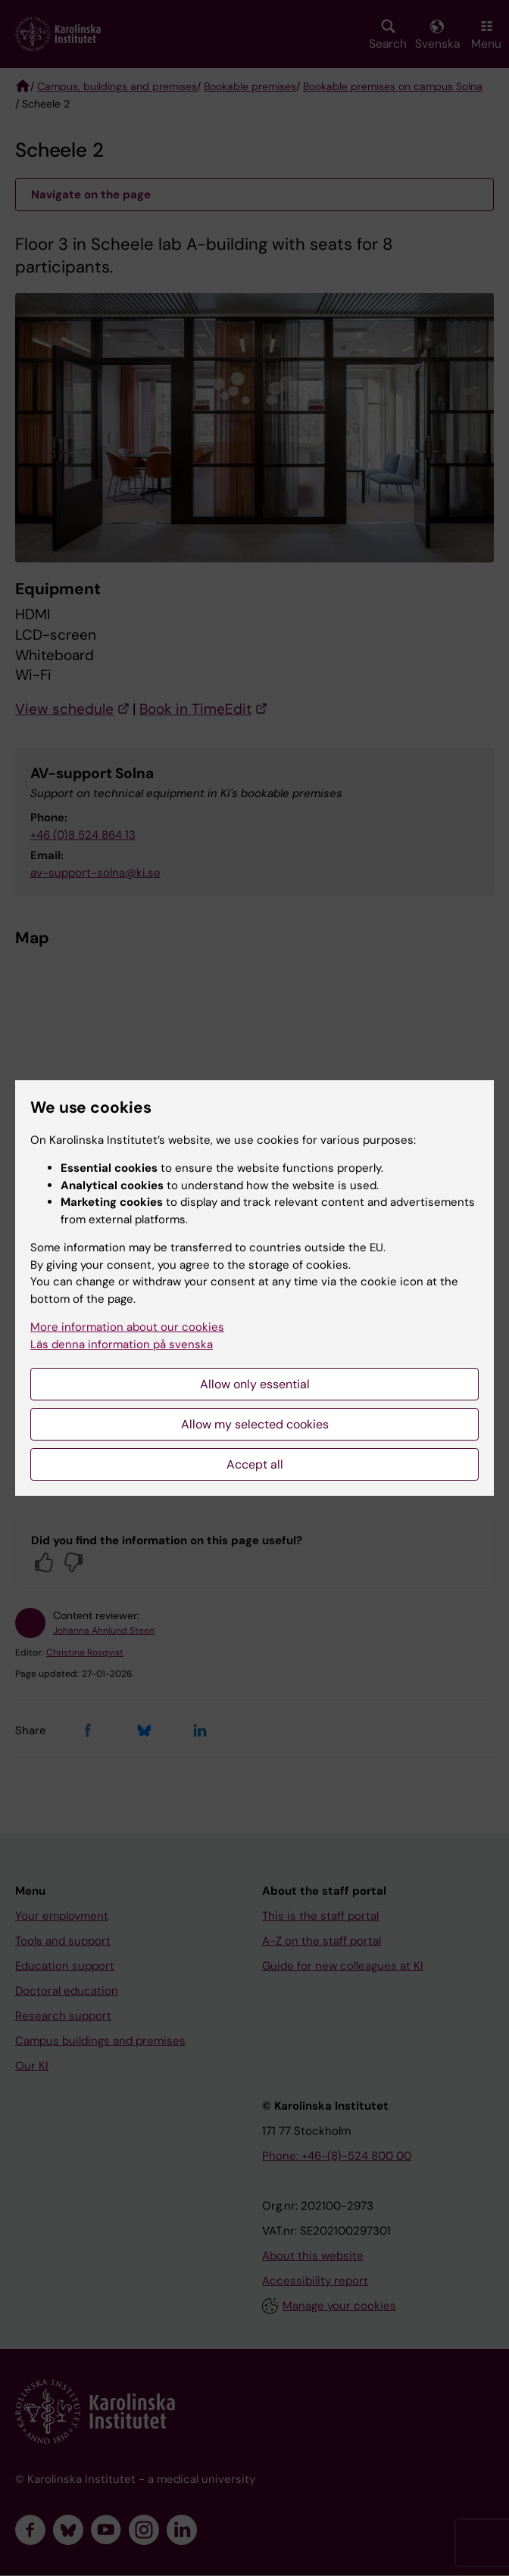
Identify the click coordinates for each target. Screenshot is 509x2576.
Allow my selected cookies (255, 1424)
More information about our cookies (127, 1327)
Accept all (254, 1464)
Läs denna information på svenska (121, 1344)
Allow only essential (255, 1384)
